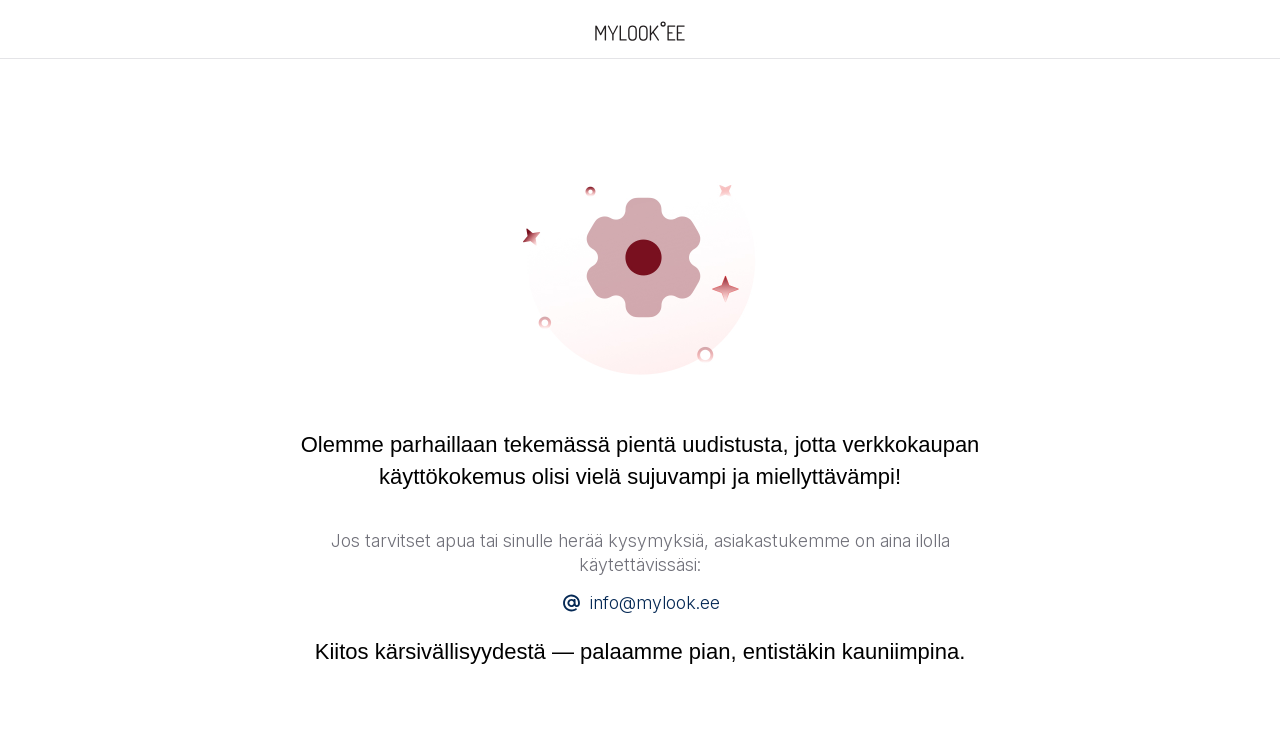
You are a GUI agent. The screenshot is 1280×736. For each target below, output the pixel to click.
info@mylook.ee (655, 602)
